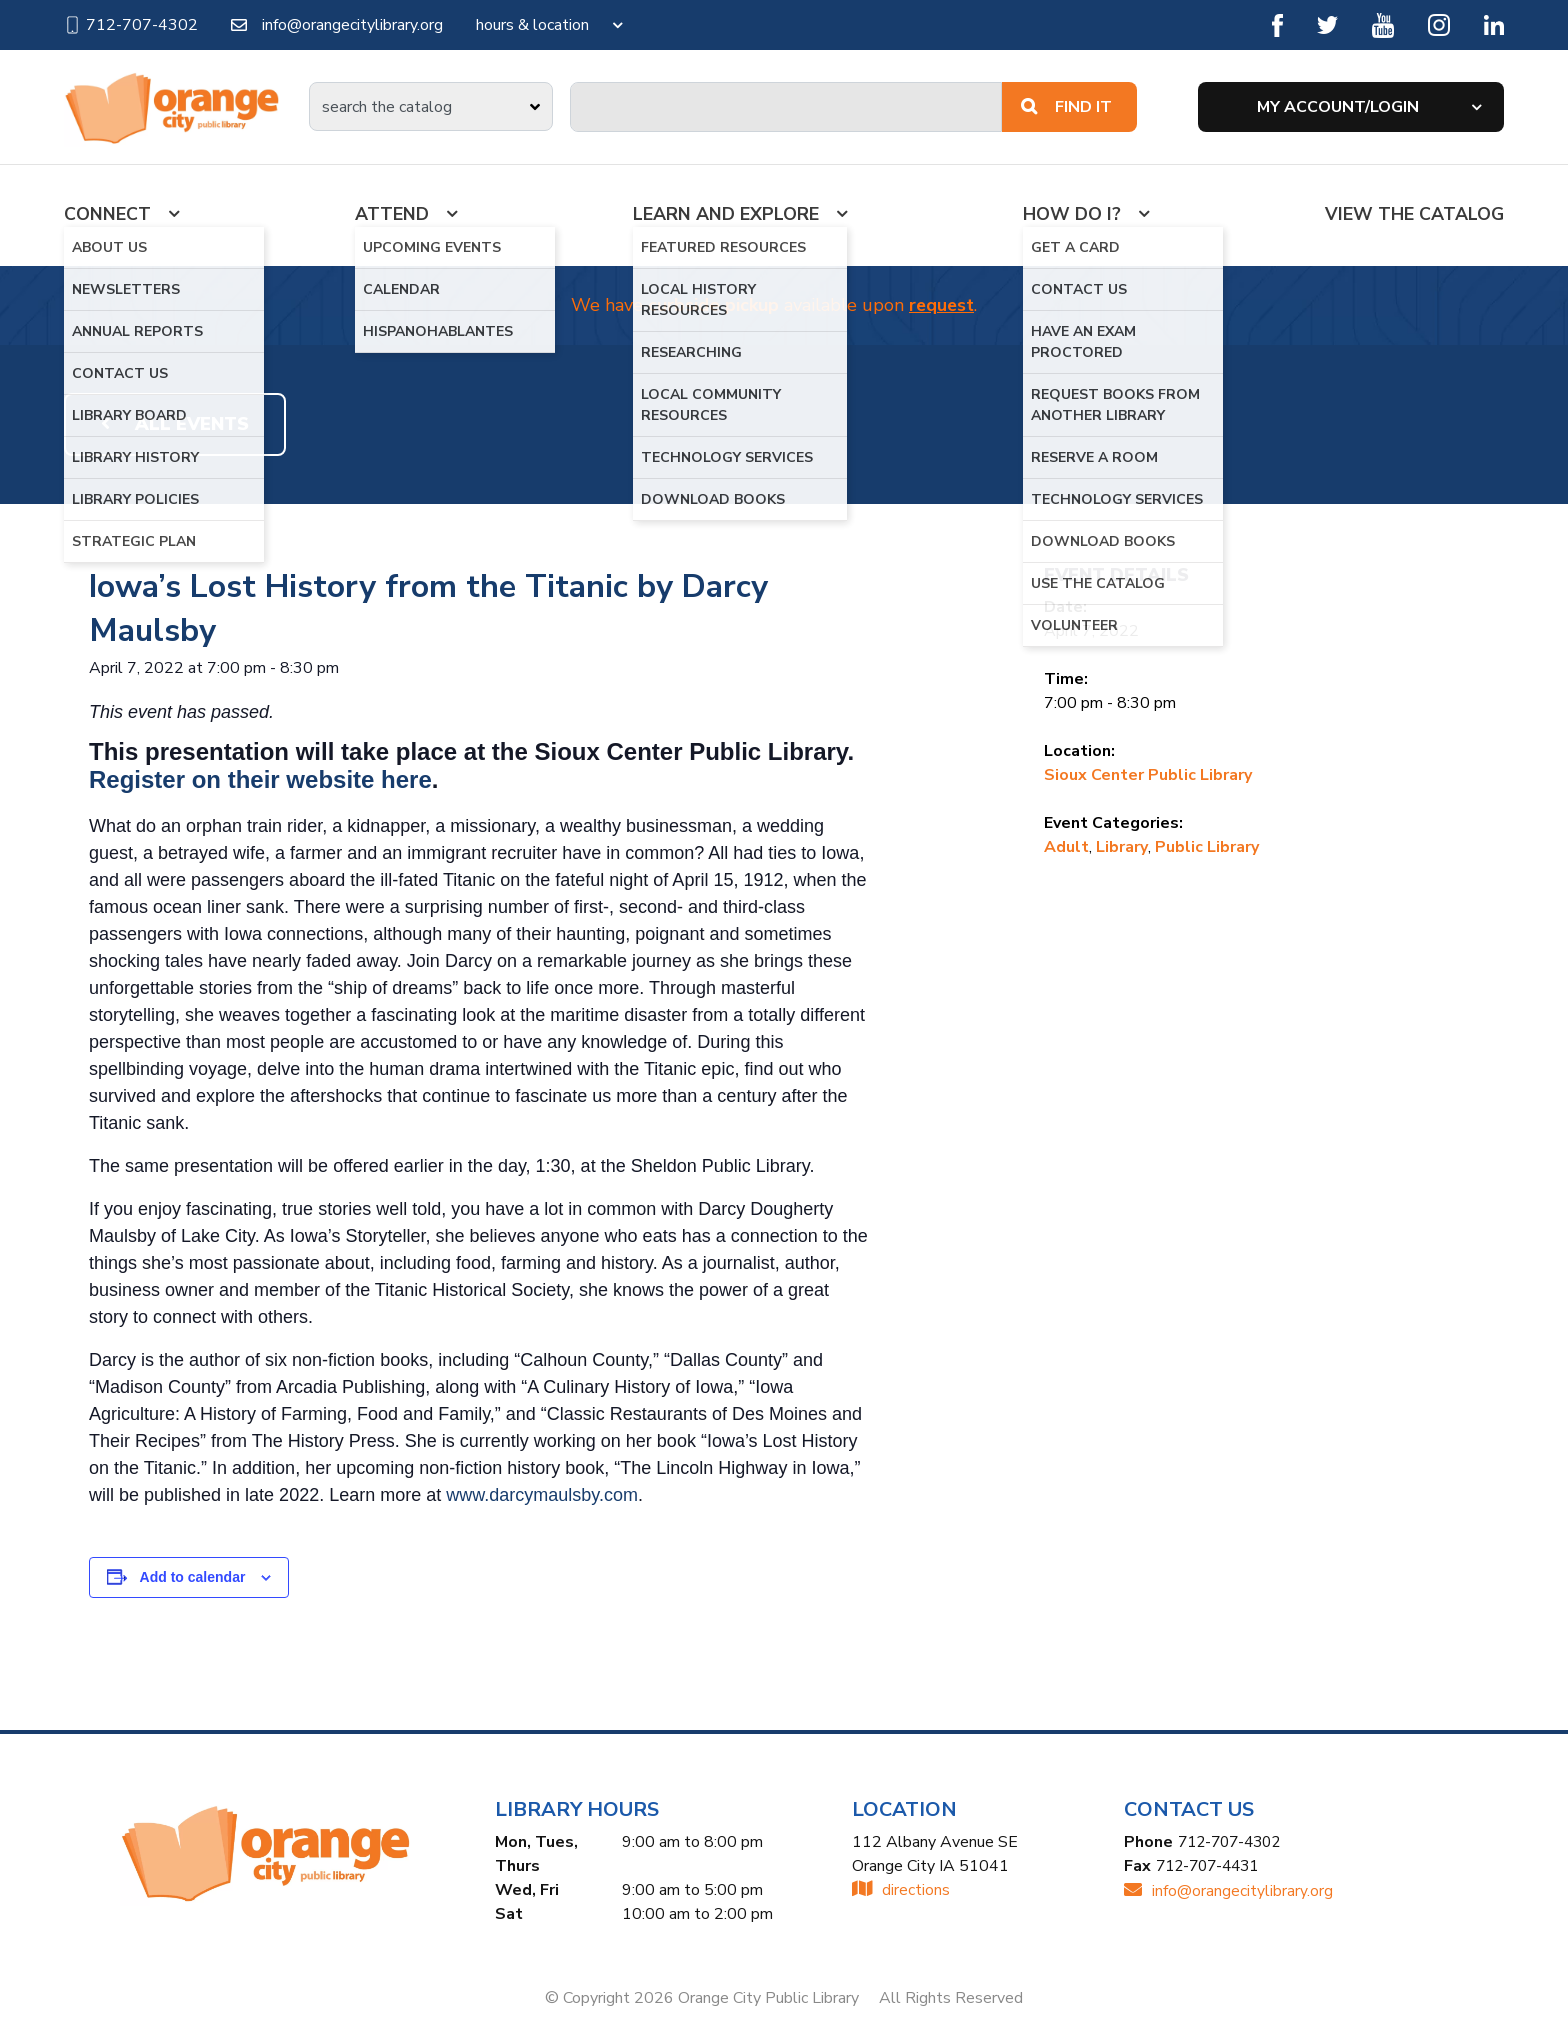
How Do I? (1071, 214)
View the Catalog (1414, 214)
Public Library (1207, 847)
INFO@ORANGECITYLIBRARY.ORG (1228, 1891)
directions (901, 1891)
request (942, 306)
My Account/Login (1338, 107)
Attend (392, 214)
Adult (1066, 847)
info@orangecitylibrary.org (337, 25)
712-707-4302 (131, 25)
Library (1122, 847)
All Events (175, 425)
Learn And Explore (726, 214)
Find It (1066, 107)
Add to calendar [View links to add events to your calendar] (193, 1578)
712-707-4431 (1212, 1867)
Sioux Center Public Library (1148, 775)
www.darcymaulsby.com (542, 1496)
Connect (107, 214)
